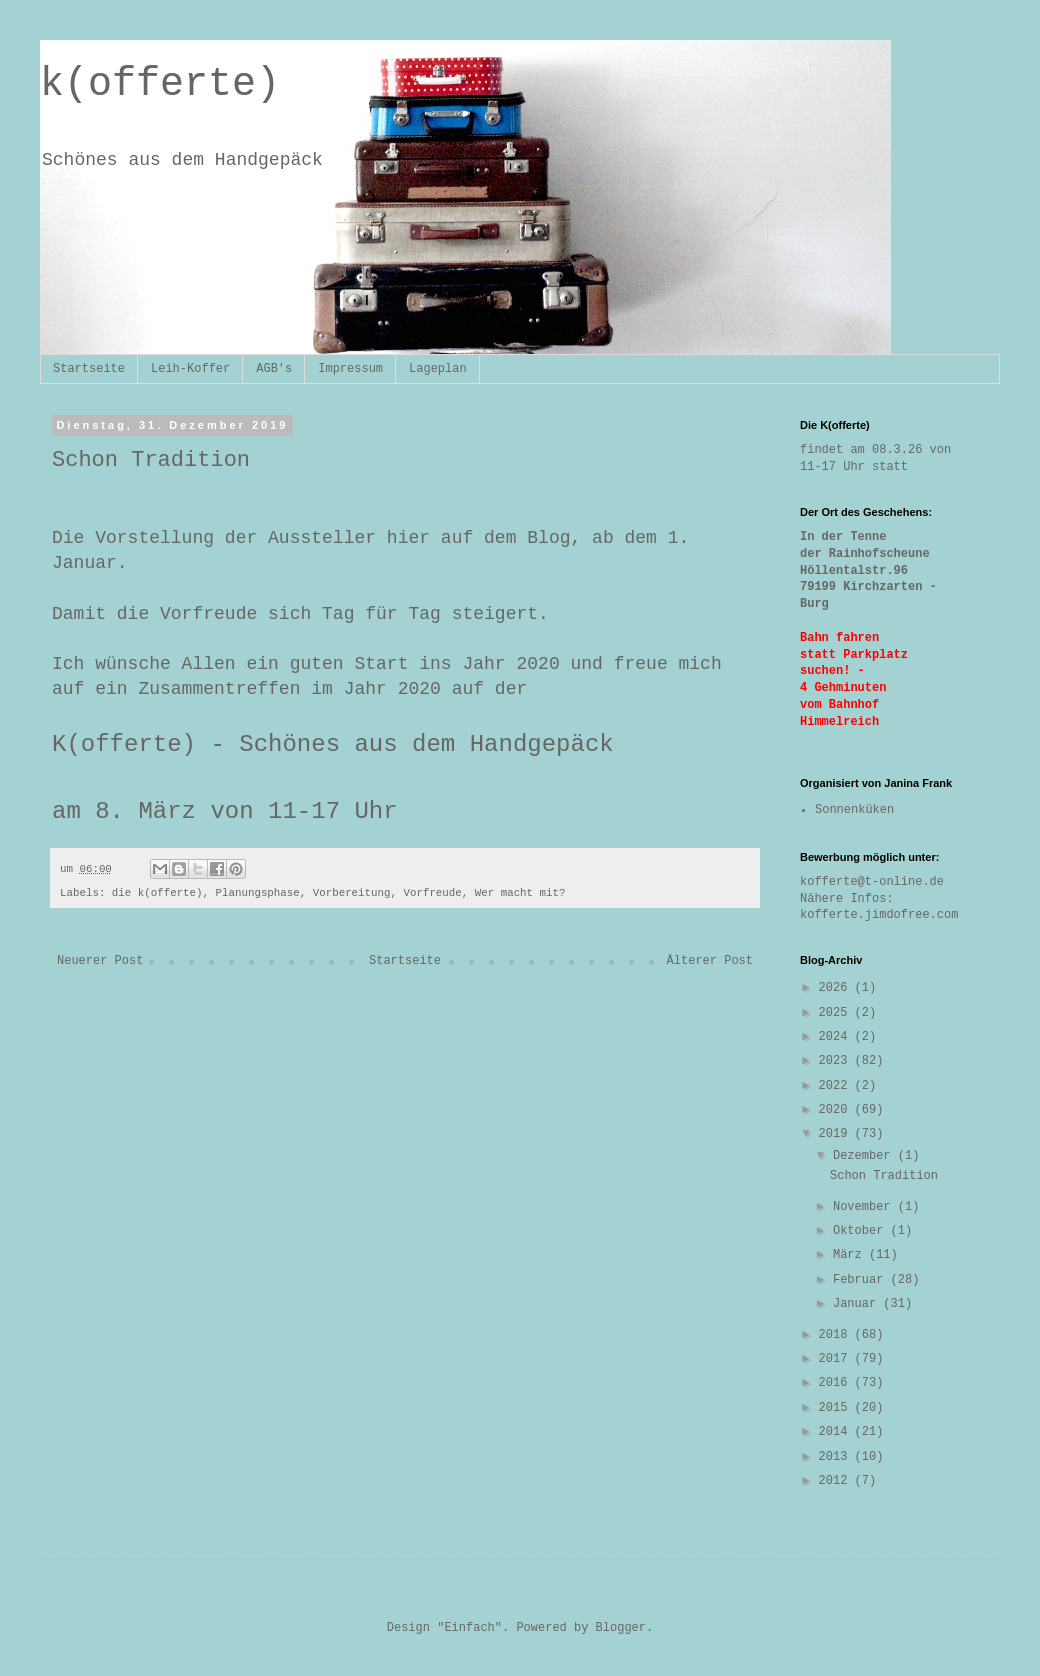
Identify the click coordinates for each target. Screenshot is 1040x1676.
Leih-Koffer (190, 369)
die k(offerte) (157, 893)
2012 (837, 1481)
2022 (837, 1086)
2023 (837, 1061)
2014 (837, 1432)
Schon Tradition (884, 1176)
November (865, 1207)
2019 (837, 1134)
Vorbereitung (352, 893)
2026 (837, 988)
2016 (837, 1383)
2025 (837, 1013)
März (851, 1255)
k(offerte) (160, 84)
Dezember (865, 1156)
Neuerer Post (100, 961)
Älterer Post (710, 961)
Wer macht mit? (520, 893)
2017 (837, 1359)
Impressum (350, 369)
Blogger (621, 1628)
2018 (837, 1335)
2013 (837, 1457)
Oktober (862, 1231)
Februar (862, 1280)
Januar (858, 1304)
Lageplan (438, 369)
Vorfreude (432, 893)
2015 (837, 1408)
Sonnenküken (854, 810)
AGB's (274, 369)
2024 (837, 1037)
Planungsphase (258, 893)
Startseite (89, 369)
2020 (837, 1110)
